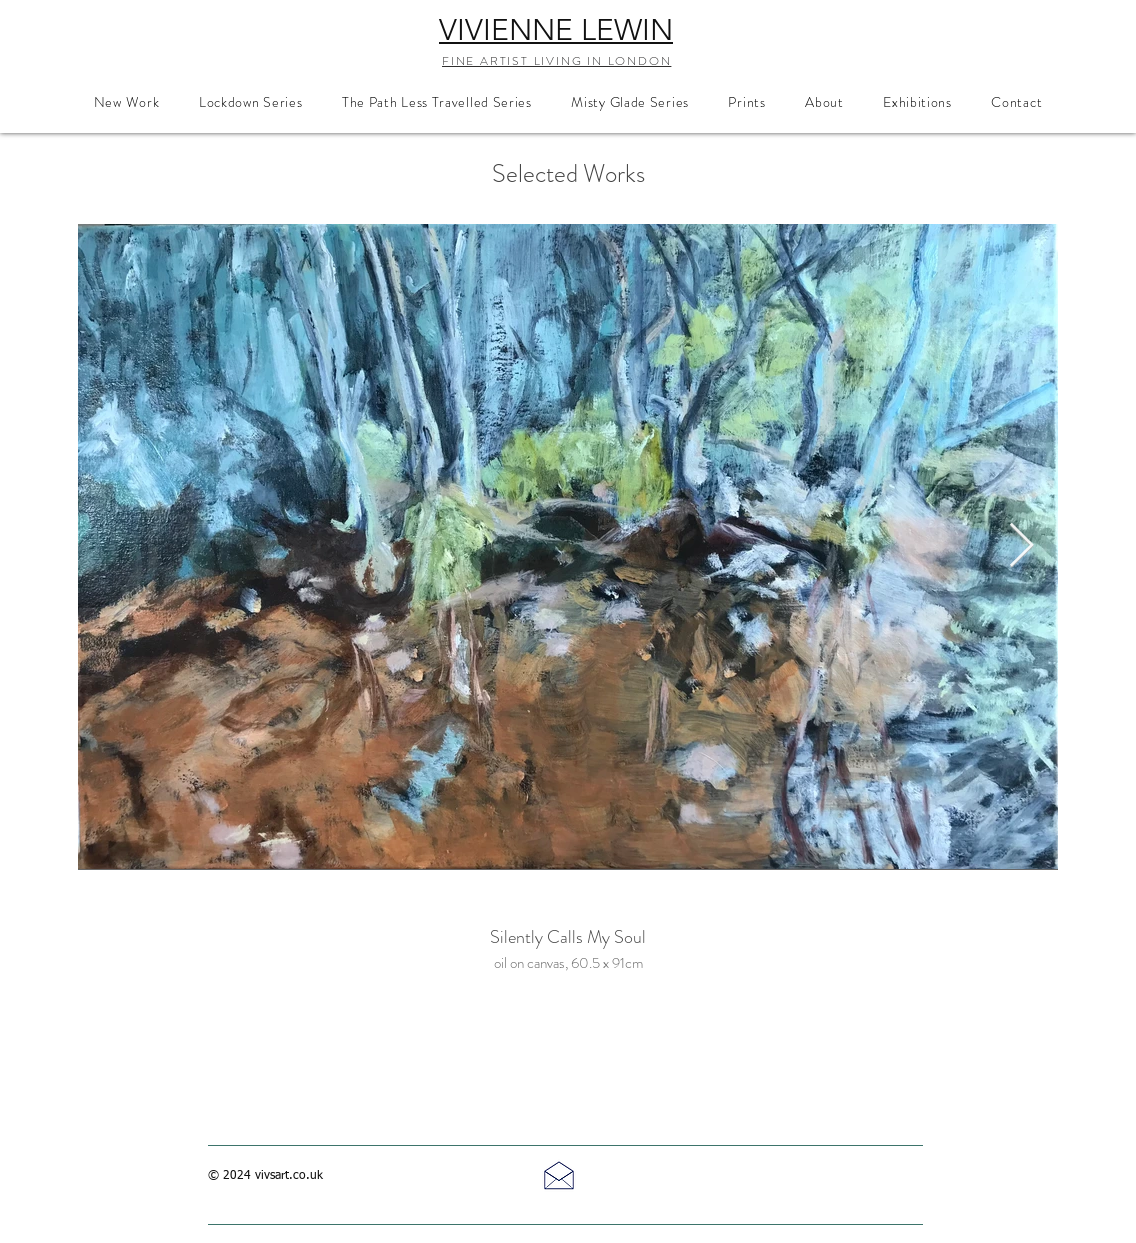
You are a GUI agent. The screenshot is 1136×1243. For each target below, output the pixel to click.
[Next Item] (1021, 546)
